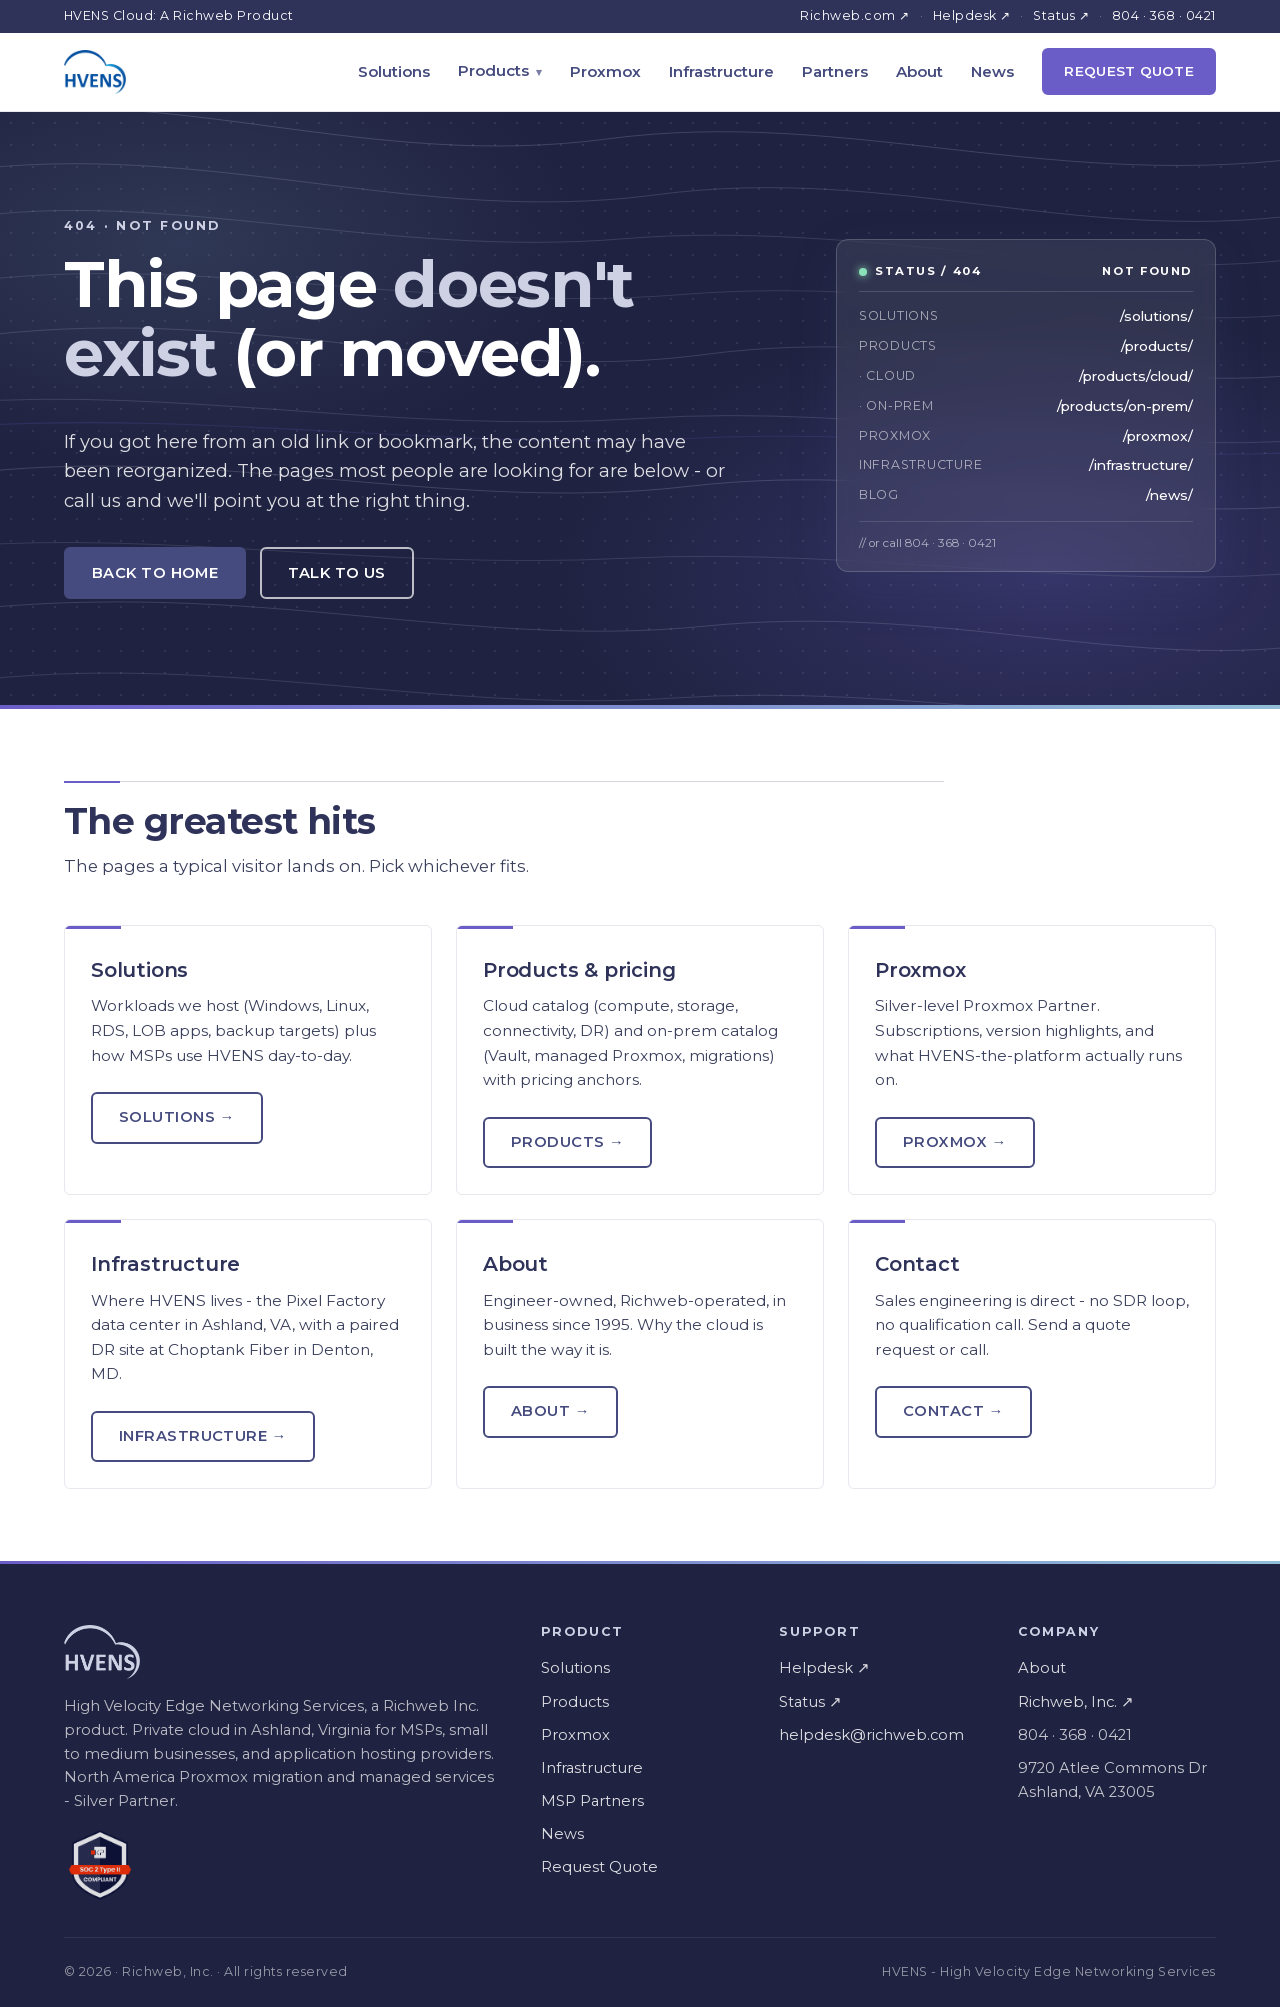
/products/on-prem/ (1125, 406)
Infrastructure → (203, 1436)
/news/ (1169, 495)
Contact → (953, 1411)
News (992, 71)
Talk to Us (336, 573)
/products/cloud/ (1136, 376)
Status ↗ (1061, 15)
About (919, 71)
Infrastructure (721, 71)
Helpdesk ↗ (972, 15)
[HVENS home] (95, 72)
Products (493, 70)
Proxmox (605, 71)
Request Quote (1129, 71)
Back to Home (155, 573)
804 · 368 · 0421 (1164, 15)
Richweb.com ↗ (855, 15)
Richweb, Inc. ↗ (1076, 1702)
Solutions (394, 71)
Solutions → (177, 1117)
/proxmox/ (1158, 436)
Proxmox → (955, 1142)
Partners (835, 71)
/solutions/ (1156, 316)
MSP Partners (592, 1801)
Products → (567, 1142)
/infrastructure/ (1141, 465)
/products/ (1157, 346)
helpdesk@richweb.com (871, 1735)
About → (550, 1411)
